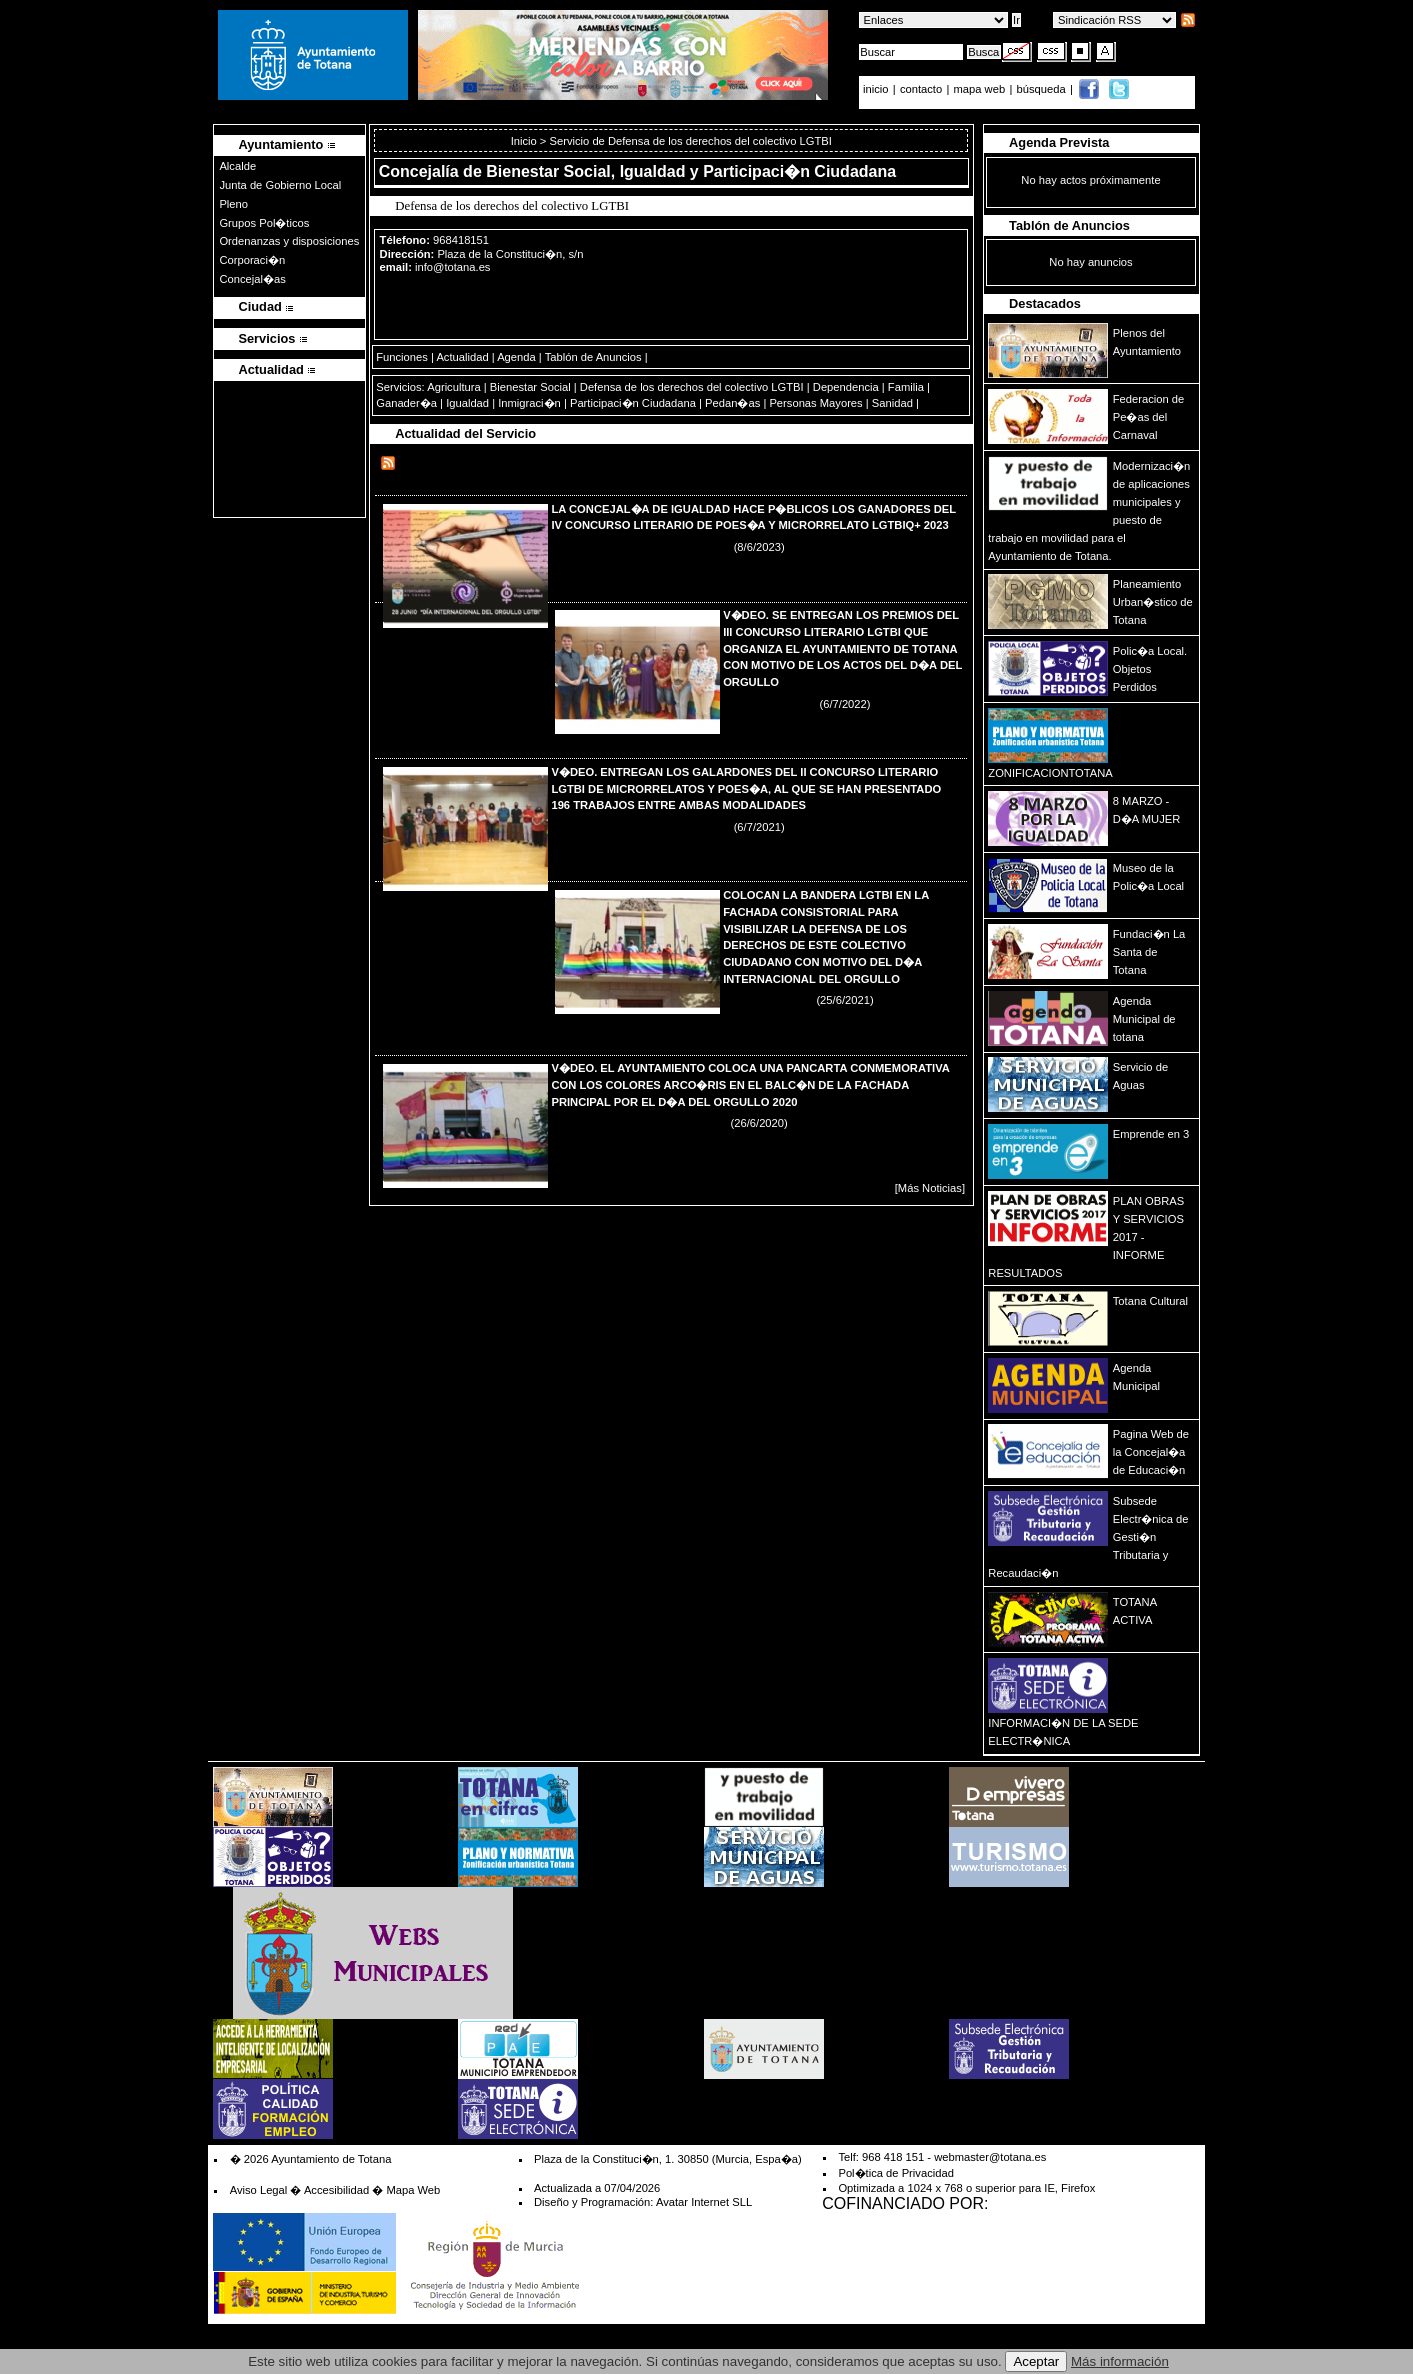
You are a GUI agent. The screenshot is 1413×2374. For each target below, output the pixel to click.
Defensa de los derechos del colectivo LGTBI (692, 387)
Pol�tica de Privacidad (895, 2173)
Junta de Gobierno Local (280, 185)
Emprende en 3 (1151, 1134)
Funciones (402, 357)
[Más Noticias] (930, 1188)
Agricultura (453, 387)
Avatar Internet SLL (704, 2202)
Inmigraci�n (529, 403)
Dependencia (846, 387)
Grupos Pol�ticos (264, 223)
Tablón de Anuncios (593, 357)
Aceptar (1036, 2361)
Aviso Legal (259, 2190)
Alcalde (237, 166)
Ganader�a (406, 403)
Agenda (516, 357)
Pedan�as (732, 403)
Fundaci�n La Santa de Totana (1149, 952)
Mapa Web (413, 2190)
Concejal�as (252, 279)
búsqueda (1043, 89)
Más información (1120, 2361)
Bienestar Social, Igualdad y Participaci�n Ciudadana (691, 171)
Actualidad (462, 357)
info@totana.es (452, 267)
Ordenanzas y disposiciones (289, 241)
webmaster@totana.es (990, 2157)
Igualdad (467, 403)
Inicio (525, 141)
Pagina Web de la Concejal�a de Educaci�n (1151, 1452)
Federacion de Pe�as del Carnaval (1149, 417)
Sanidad (892, 403)
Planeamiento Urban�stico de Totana (1153, 602)
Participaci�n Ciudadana (633, 403)
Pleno (233, 204)
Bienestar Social (530, 387)
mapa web (981, 89)
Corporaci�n (252, 260)
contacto (921, 89)
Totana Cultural (1150, 1301)
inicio (877, 89)
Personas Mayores (815, 403)
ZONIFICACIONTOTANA (1050, 773)
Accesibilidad (336, 2190)
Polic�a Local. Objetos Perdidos (1150, 669)
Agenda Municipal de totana (1144, 1019)
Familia (906, 387)
